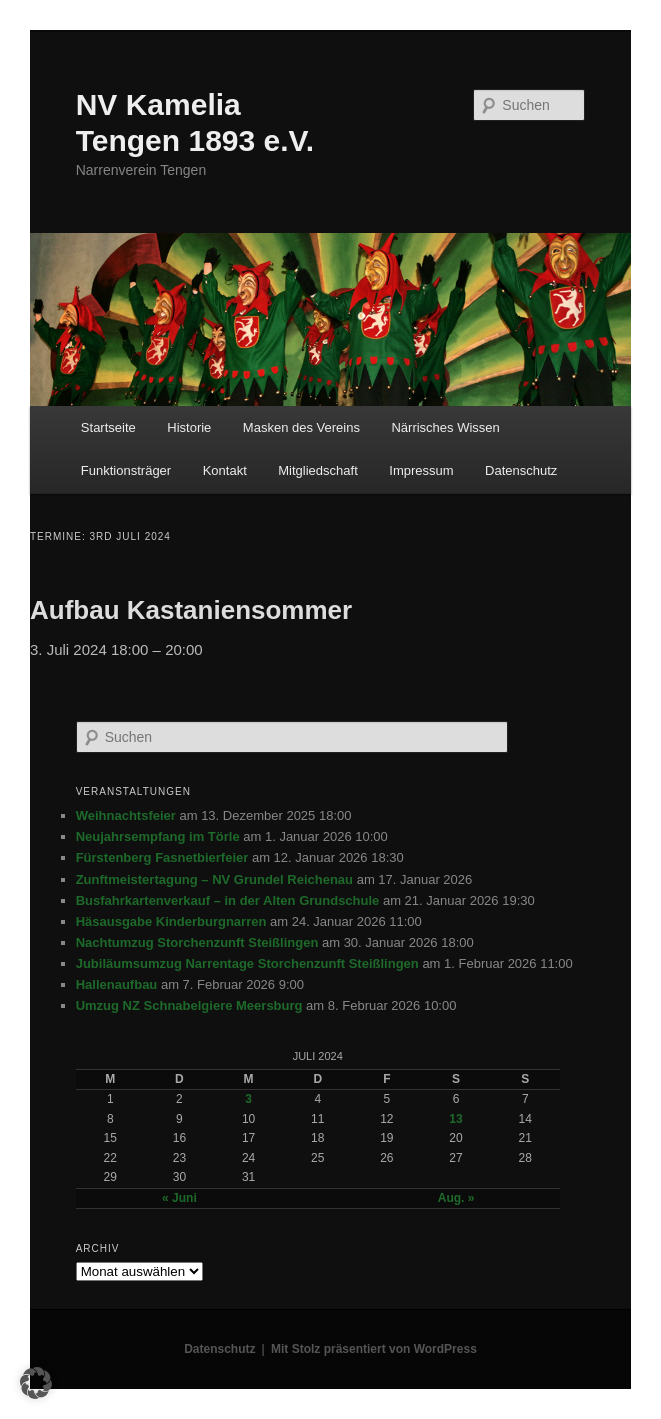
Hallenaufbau (117, 984)
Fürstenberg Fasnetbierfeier (162, 857)
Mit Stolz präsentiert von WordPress (374, 1349)
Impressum (421, 470)
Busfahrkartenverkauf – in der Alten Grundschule (228, 900)
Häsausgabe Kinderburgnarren (171, 921)
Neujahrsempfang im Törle (158, 836)
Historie (189, 427)
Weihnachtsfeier (126, 815)
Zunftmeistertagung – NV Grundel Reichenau (214, 879)
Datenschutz (521, 470)
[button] (36, 1383)
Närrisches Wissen (445, 427)
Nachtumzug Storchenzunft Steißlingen (197, 942)
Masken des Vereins (301, 427)
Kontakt (225, 470)
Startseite (108, 427)
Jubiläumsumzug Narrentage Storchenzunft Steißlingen (247, 963)
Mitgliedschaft (317, 470)
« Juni (179, 1198)
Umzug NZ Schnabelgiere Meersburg (189, 1005)
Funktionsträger (126, 470)
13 (455, 1119)
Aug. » (456, 1198)
